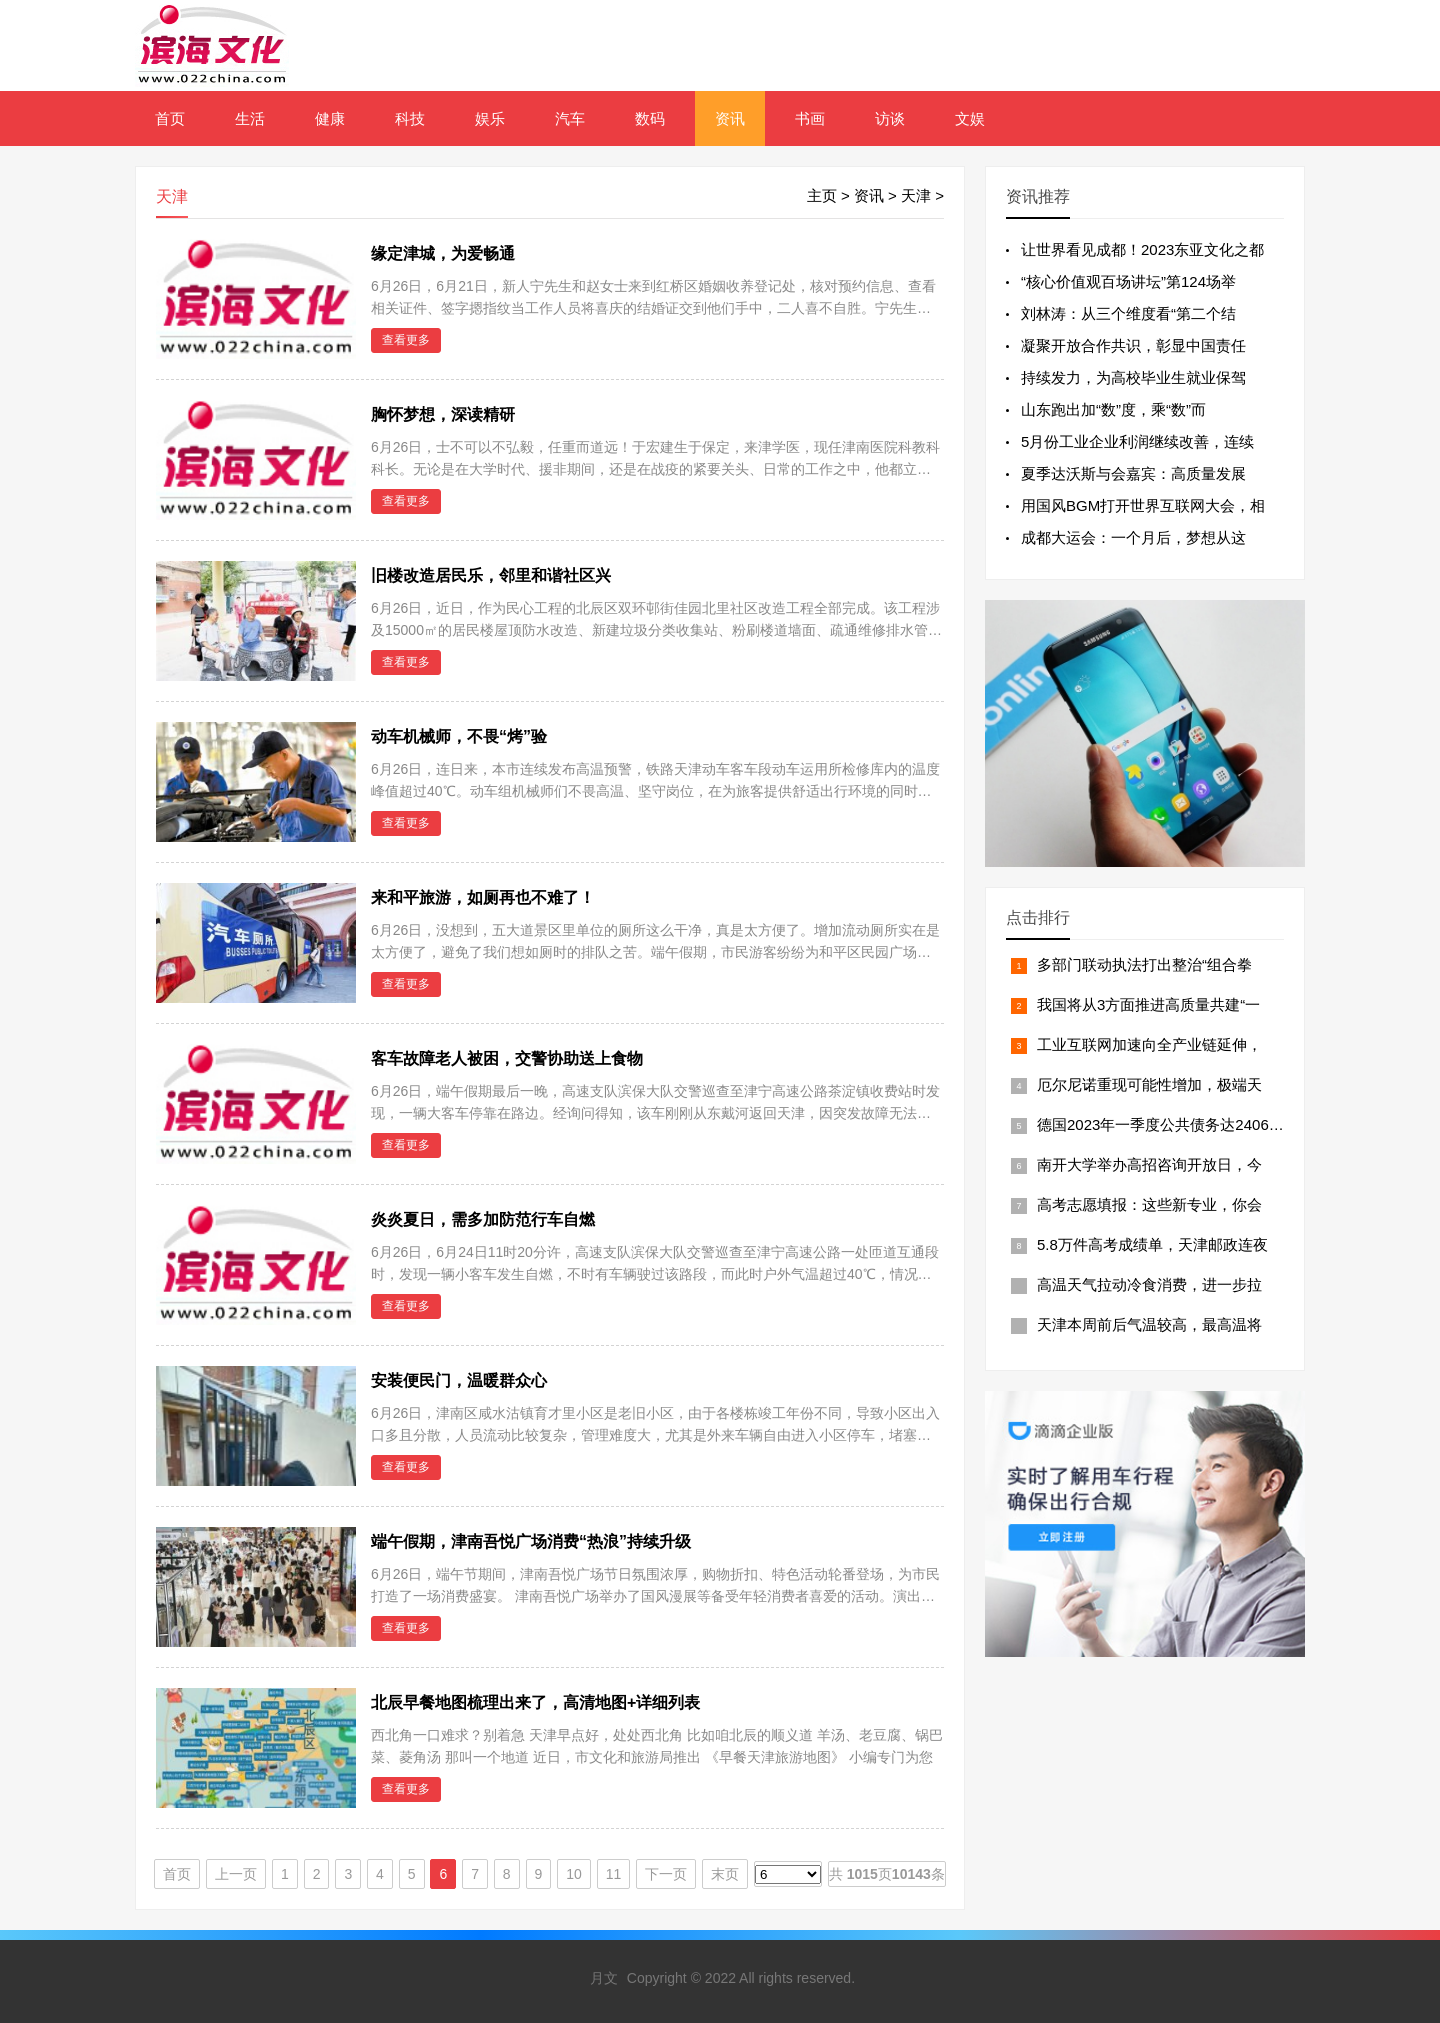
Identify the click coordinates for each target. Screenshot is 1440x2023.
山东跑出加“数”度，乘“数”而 (1113, 409)
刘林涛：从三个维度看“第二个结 (1128, 313)
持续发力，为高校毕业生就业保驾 (1133, 377)
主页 (822, 195)
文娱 (970, 118)
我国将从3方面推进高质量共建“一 (1148, 1004)
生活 (250, 118)
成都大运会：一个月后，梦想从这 (1133, 537)
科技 (410, 118)
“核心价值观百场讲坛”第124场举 (1128, 281)
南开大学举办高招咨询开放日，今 (1149, 1164)
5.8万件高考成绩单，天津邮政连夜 (1152, 1244)
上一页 (236, 1874)
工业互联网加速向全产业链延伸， (1149, 1044)
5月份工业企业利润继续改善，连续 (1137, 441)
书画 (810, 118)
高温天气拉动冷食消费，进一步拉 (1149, 1284)
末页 (725, 1874)
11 (614, 1874)
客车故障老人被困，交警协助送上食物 (507, 1058)
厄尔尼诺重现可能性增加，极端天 (1149, 1084)
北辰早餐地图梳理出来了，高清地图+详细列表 (535, 1702)
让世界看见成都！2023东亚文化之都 (1142, 249)
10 (574, 1874)
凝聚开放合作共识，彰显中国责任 (1133, 345)
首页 (170, 118)
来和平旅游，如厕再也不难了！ (483, 897)
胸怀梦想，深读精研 (443, 414)
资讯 (730, 118)
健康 (330, 118)
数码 (650, 118)
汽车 (570, 118)
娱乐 (490, 118)
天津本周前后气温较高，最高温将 (1149, 1324)
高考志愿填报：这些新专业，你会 (1149, 1204)
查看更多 (406, 340)
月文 (604, 1978)
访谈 (890, 118)
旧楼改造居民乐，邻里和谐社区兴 (491, 575)
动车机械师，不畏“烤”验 (459, 736)
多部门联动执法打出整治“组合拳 (1144, 964)
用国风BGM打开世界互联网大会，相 (1143, 505)
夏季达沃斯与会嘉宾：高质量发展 (1133, 473)
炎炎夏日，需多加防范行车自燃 (483, 1219)
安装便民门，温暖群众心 (459, 1380)
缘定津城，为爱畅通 (443, 253)
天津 (916, 195)
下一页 (666, 1874)
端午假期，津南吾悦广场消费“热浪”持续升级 (531, 1541)
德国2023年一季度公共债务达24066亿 (1164, 1124)
